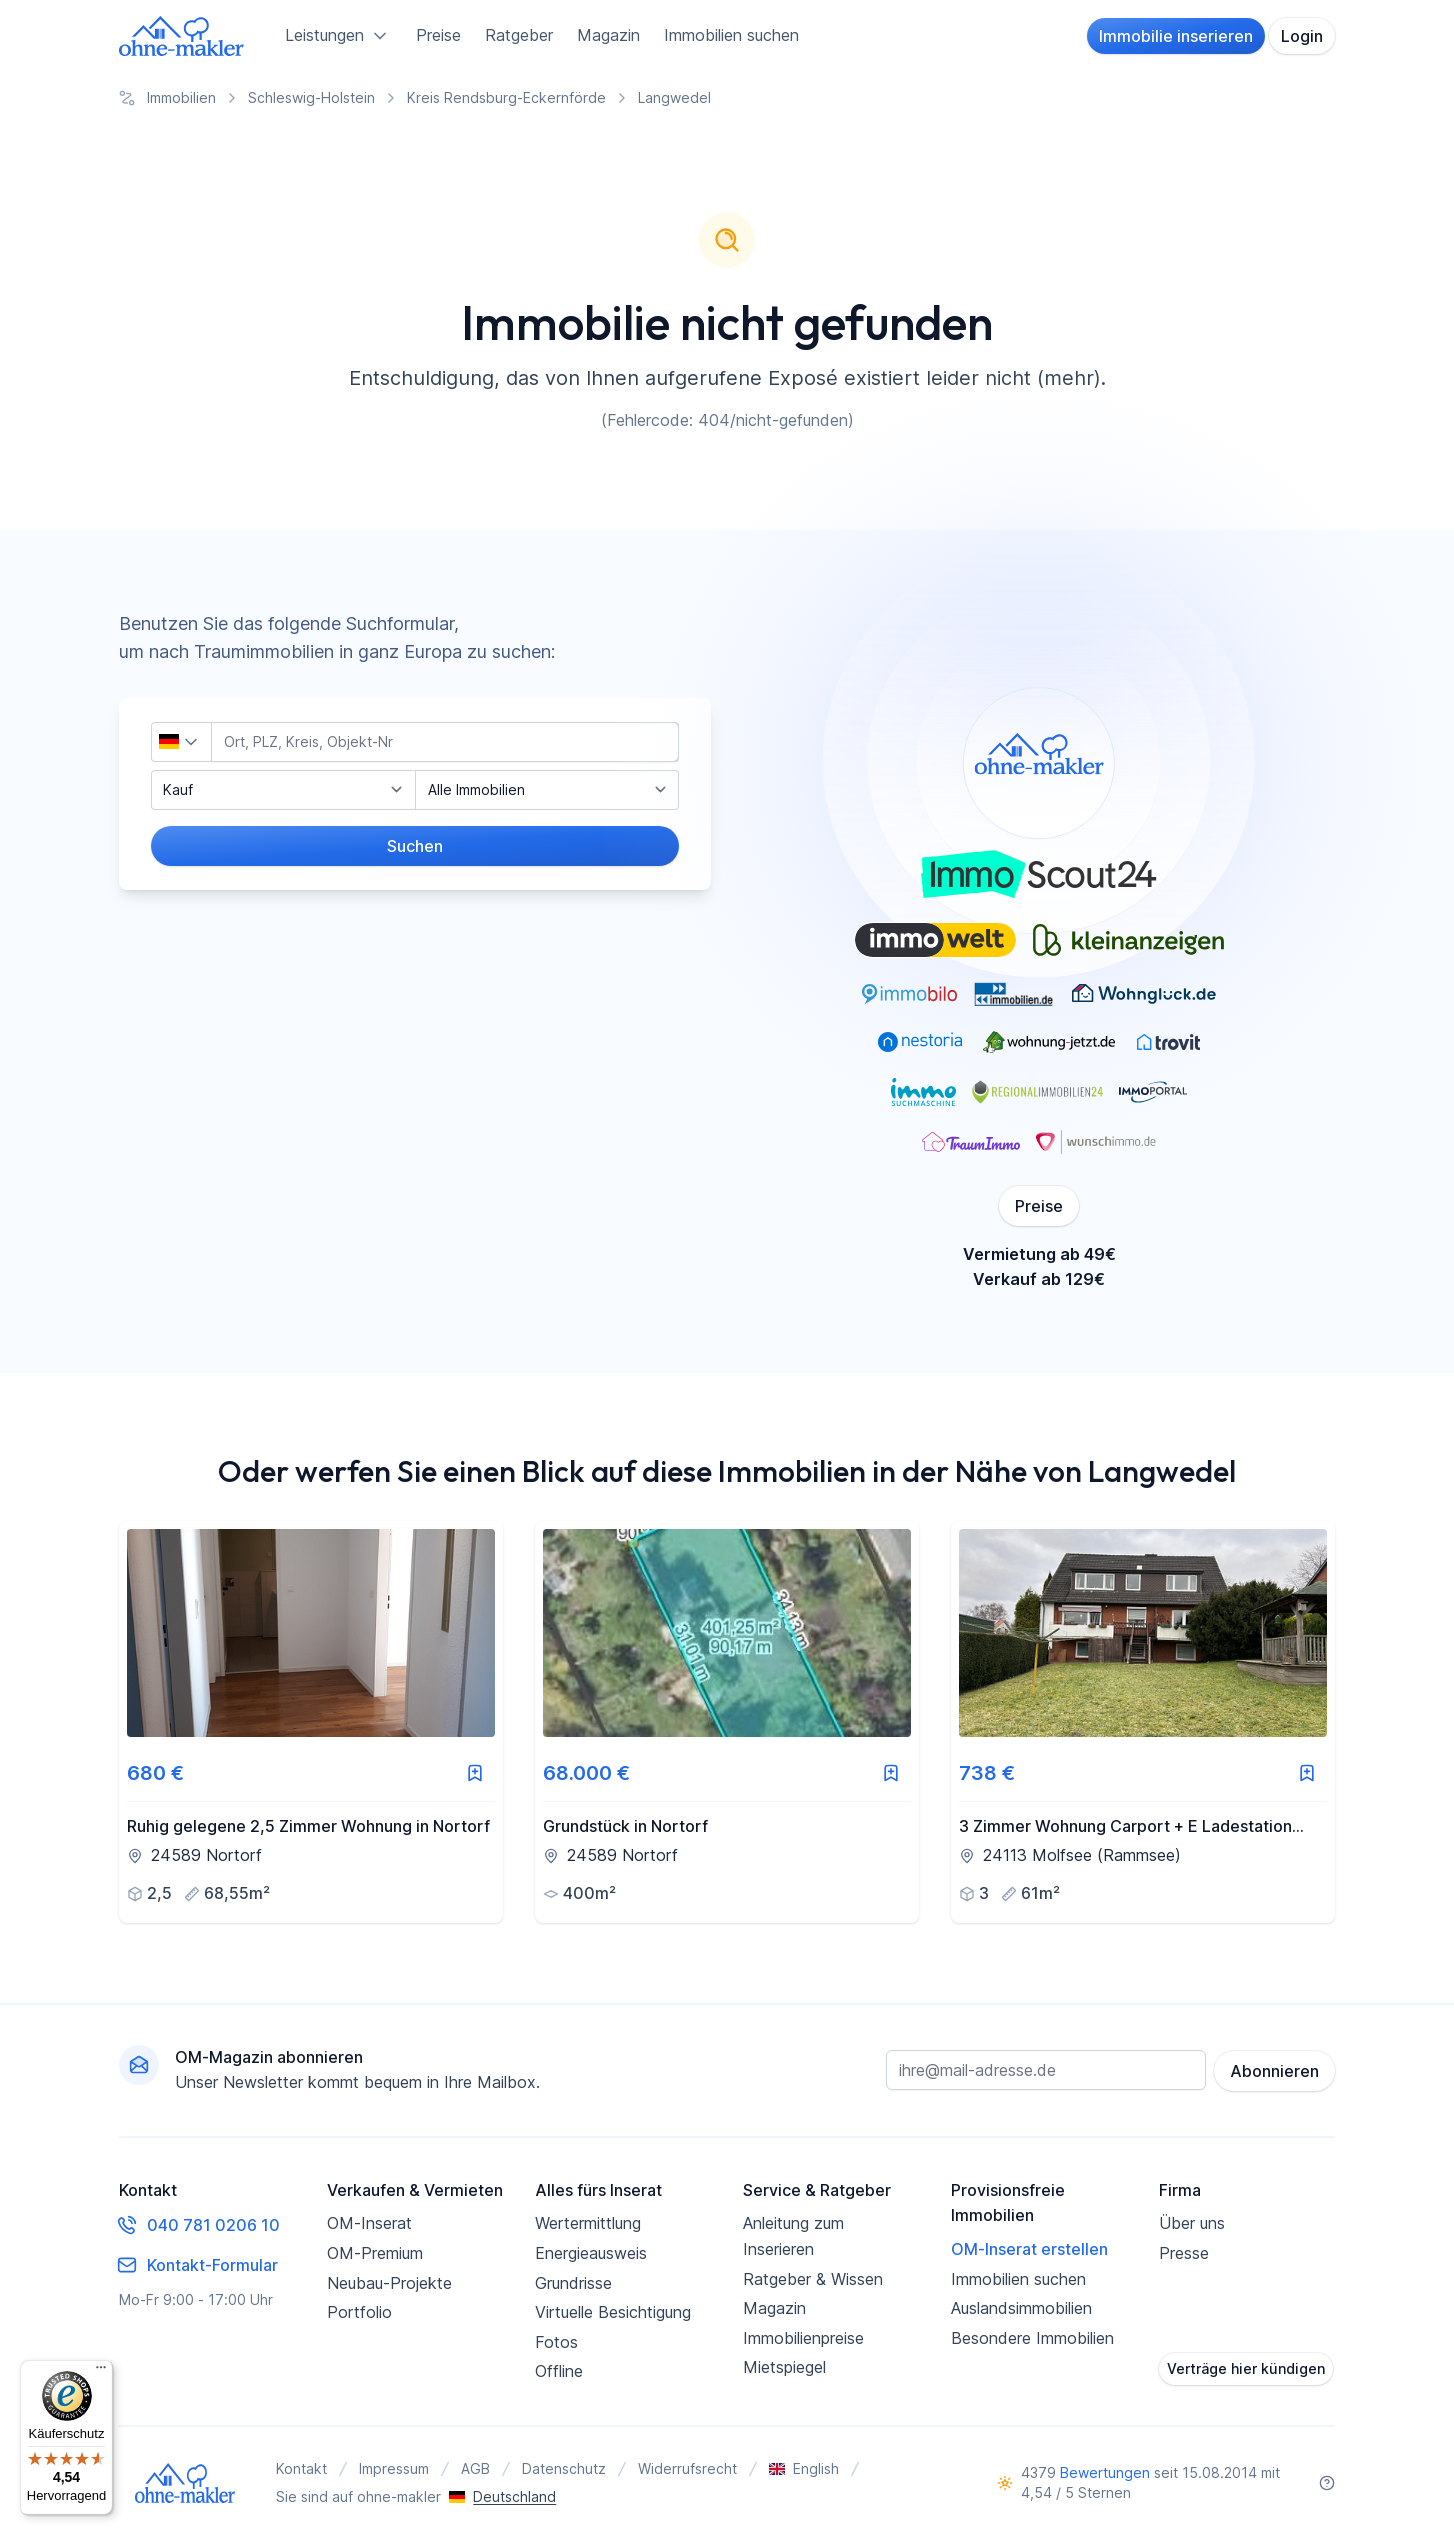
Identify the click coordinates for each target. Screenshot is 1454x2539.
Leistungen (338, 36)
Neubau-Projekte (389, 2283)
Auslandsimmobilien (1021, 2308)
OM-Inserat (369, 2223)
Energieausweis (591, 2253)
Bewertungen (1105, 2472)
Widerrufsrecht (687, 2468)
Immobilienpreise (803, 2338)
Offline (559, 2371)
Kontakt (301, 2468)
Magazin (608, 35)
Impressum (394, 2468)
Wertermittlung (588, 2223)
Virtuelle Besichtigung (613, 2312)
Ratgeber (519, 35)
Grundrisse (573, 2283)
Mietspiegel (784, 2367)
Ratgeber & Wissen (813, 2279)
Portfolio (359, 2312)
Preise (438, 35)
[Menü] (101, 2372)
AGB (475, 2468)
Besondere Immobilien (1032, 2338)
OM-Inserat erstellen (1029, 2249)
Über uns (1192, 2223)
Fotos (556, 2342)
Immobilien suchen (731, 35)
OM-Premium (375, 2253)
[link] (311, 1722)
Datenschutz (564, 2468)
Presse (1184, 2253)
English (804, 2468)
